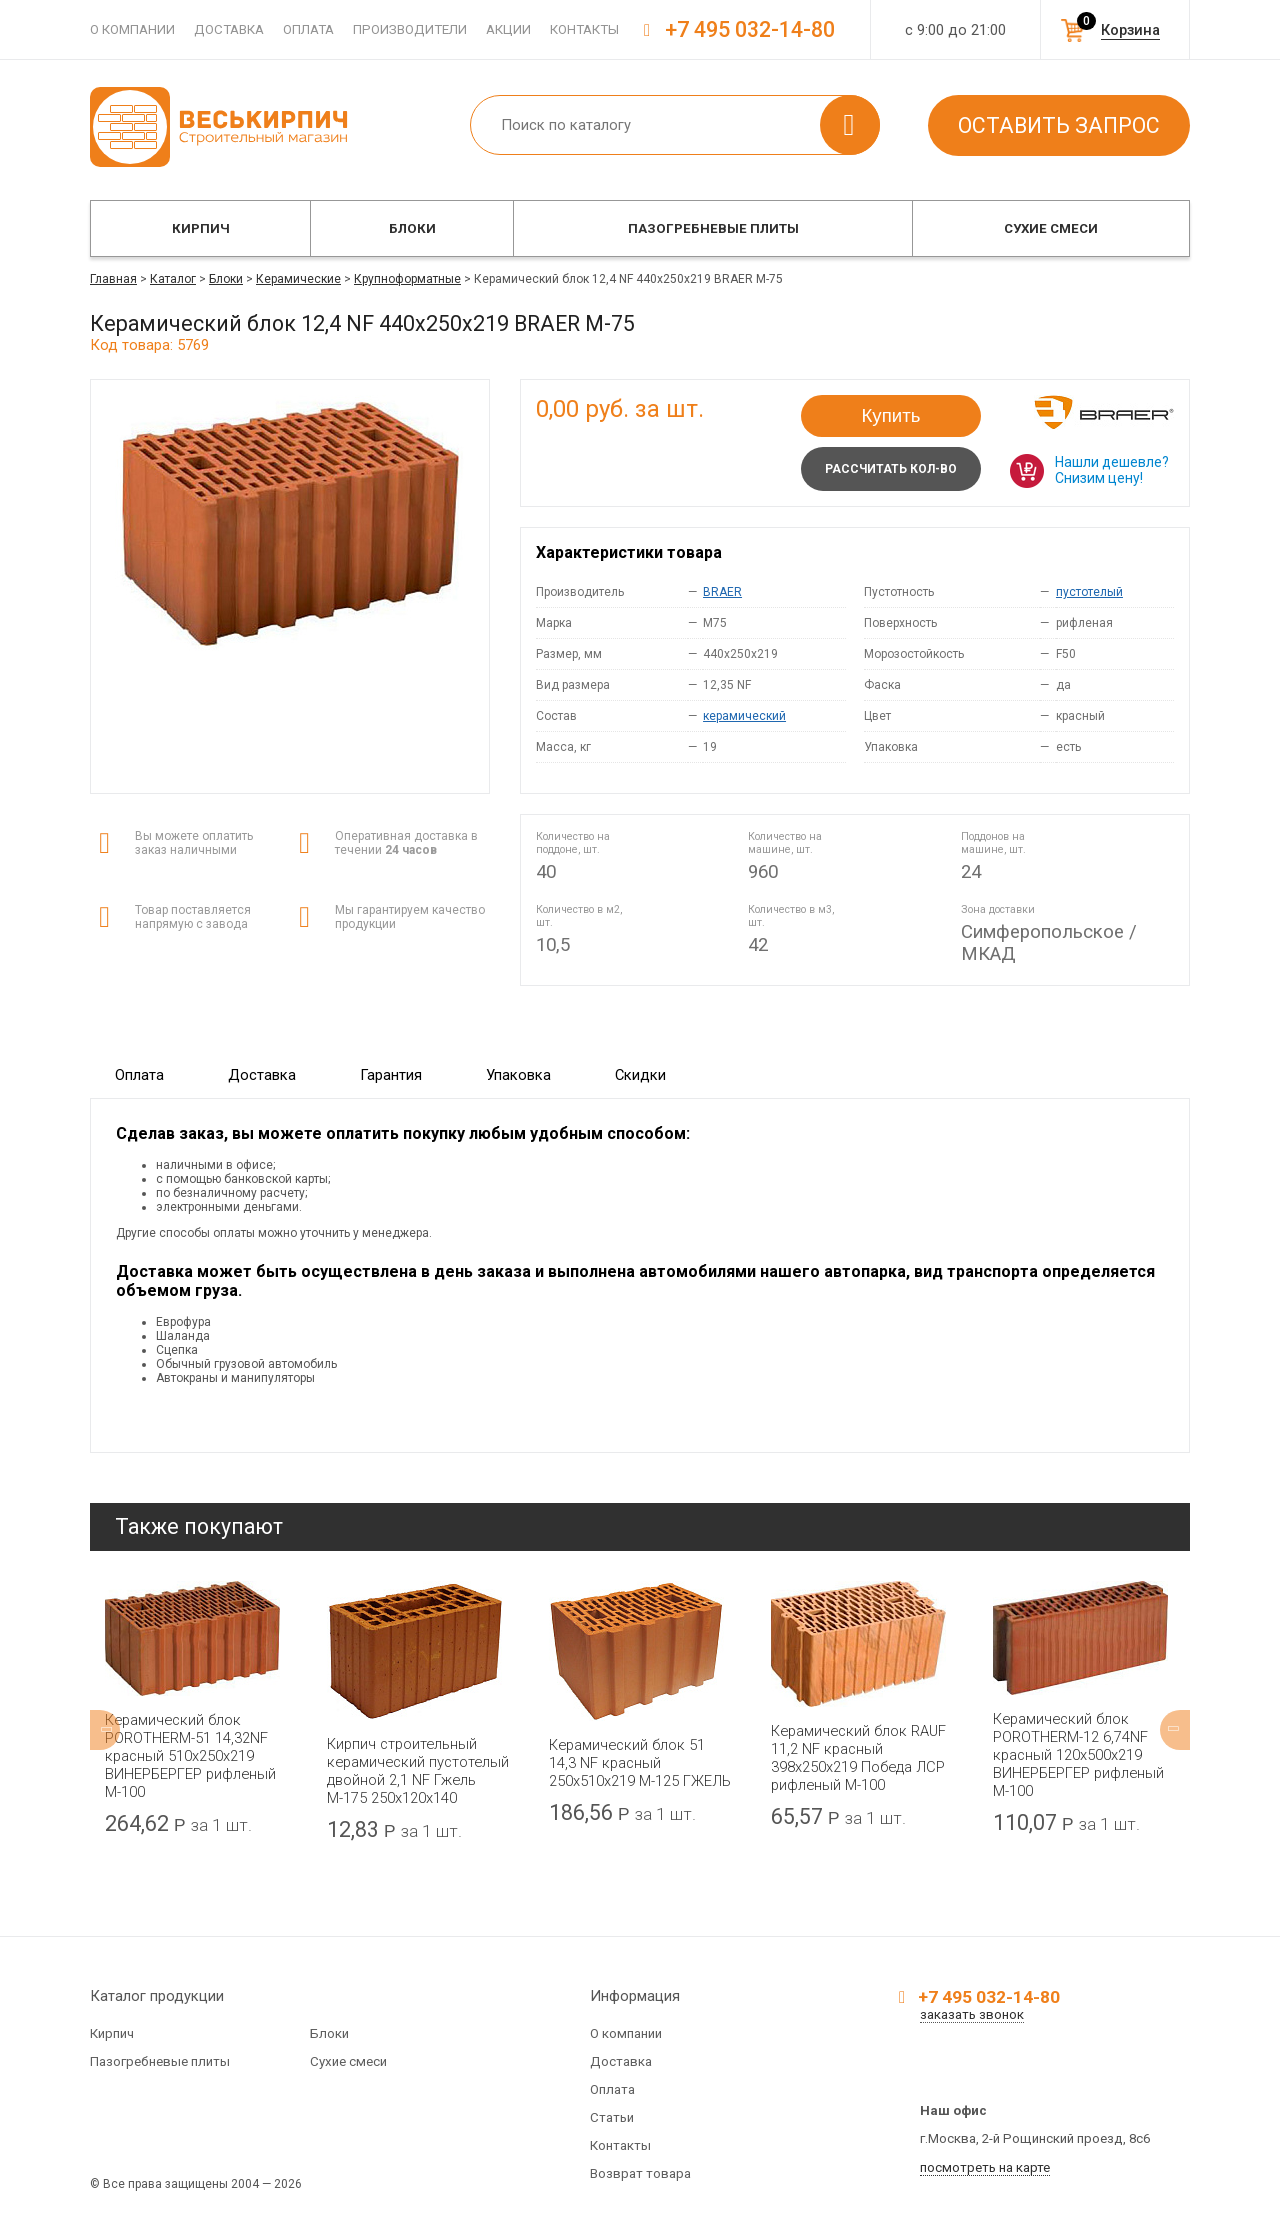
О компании (132, 29)
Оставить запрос (1059, 125)
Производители (410, 29)
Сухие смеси (1051, 228)
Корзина (1130, 30)
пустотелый (1089, 592)
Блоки (412, 228)
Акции (508, 29)
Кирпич (201, 228)
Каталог (173, 279)
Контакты (584, 29)
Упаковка (518, 1075)
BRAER (722, 592)
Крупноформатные (407, 279)
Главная (113, 279)
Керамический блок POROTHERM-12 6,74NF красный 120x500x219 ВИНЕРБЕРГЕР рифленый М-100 (1078, 1755)
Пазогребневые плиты (713, 228)
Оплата (308, 29)
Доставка (229, 29)
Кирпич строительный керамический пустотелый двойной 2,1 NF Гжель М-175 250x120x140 (418, 1771)
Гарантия (391, 1075)
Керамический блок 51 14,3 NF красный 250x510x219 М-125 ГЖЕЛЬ (640, 1763)
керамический (744, 716)
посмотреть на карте (985, 2167)
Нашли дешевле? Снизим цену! (1112, 470)
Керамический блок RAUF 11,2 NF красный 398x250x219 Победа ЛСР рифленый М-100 (858, 1758)
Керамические (298, 279)
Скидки (640, 1075)
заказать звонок (972, 2014)
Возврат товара (640, 2173)
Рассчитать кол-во (891, 469)
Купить (891, 415)
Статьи (612, 2117)
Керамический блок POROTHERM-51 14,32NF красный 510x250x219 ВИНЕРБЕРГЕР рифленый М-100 (190, 1756)
